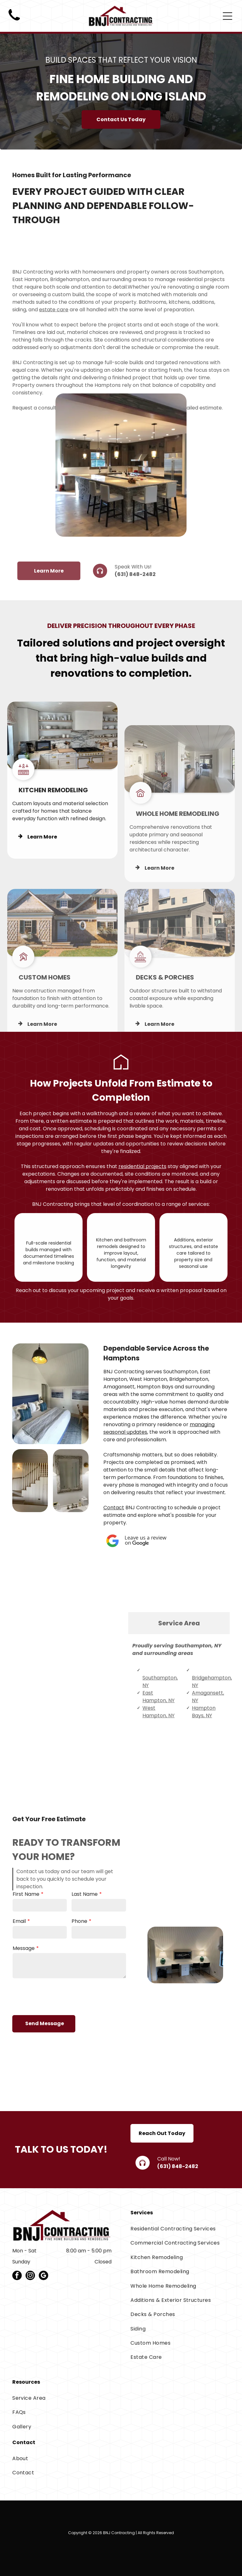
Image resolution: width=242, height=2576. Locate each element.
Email (19, 1936)
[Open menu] (227, 16)
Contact (113, 1507)
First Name (26, 1908)
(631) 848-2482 (135, 594)
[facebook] (17, 2276)
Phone (79, 1936)
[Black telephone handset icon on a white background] (14, 22)
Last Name (85, 1908)
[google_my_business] (43, 2276)
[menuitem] (180, 2229)
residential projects (142, 1166)
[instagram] (30, 2276)
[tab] (179, 1663)
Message (24, 1963)
